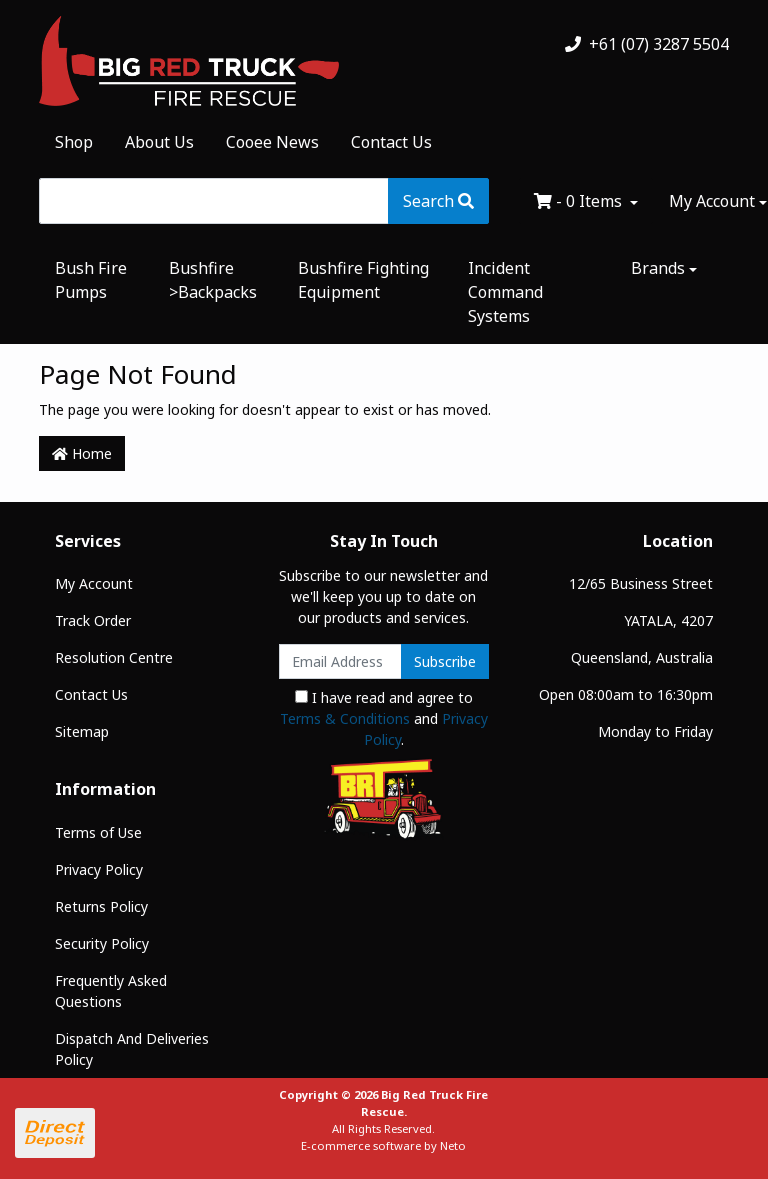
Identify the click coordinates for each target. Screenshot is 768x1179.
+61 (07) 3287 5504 (647, 44)
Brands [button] (658, 268)
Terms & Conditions (345, 718)
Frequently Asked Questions (111, 991)
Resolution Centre (114, 657)
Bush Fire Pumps (91, 280)
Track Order (93, 620)
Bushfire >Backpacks (213, 280)
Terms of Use (98, 832)
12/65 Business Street (641, 583)
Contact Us (391, 142)
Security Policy (102, 943)
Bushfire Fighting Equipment (363, 280)
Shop (74, 142)
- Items (580, 201)
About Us (159, 142)
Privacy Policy (99, 869)
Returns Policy (101, 906)
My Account (94, 583)
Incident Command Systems (505, 292)
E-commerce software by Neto (383, 1145)
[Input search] (214, 201)
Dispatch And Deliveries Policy (132, 1049)
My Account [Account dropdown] (712, 201)
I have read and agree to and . (384, 718)
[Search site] (438, 201)
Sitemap (82, 731)
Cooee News (272, 142)
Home (82, 453)
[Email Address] (340, 661)
